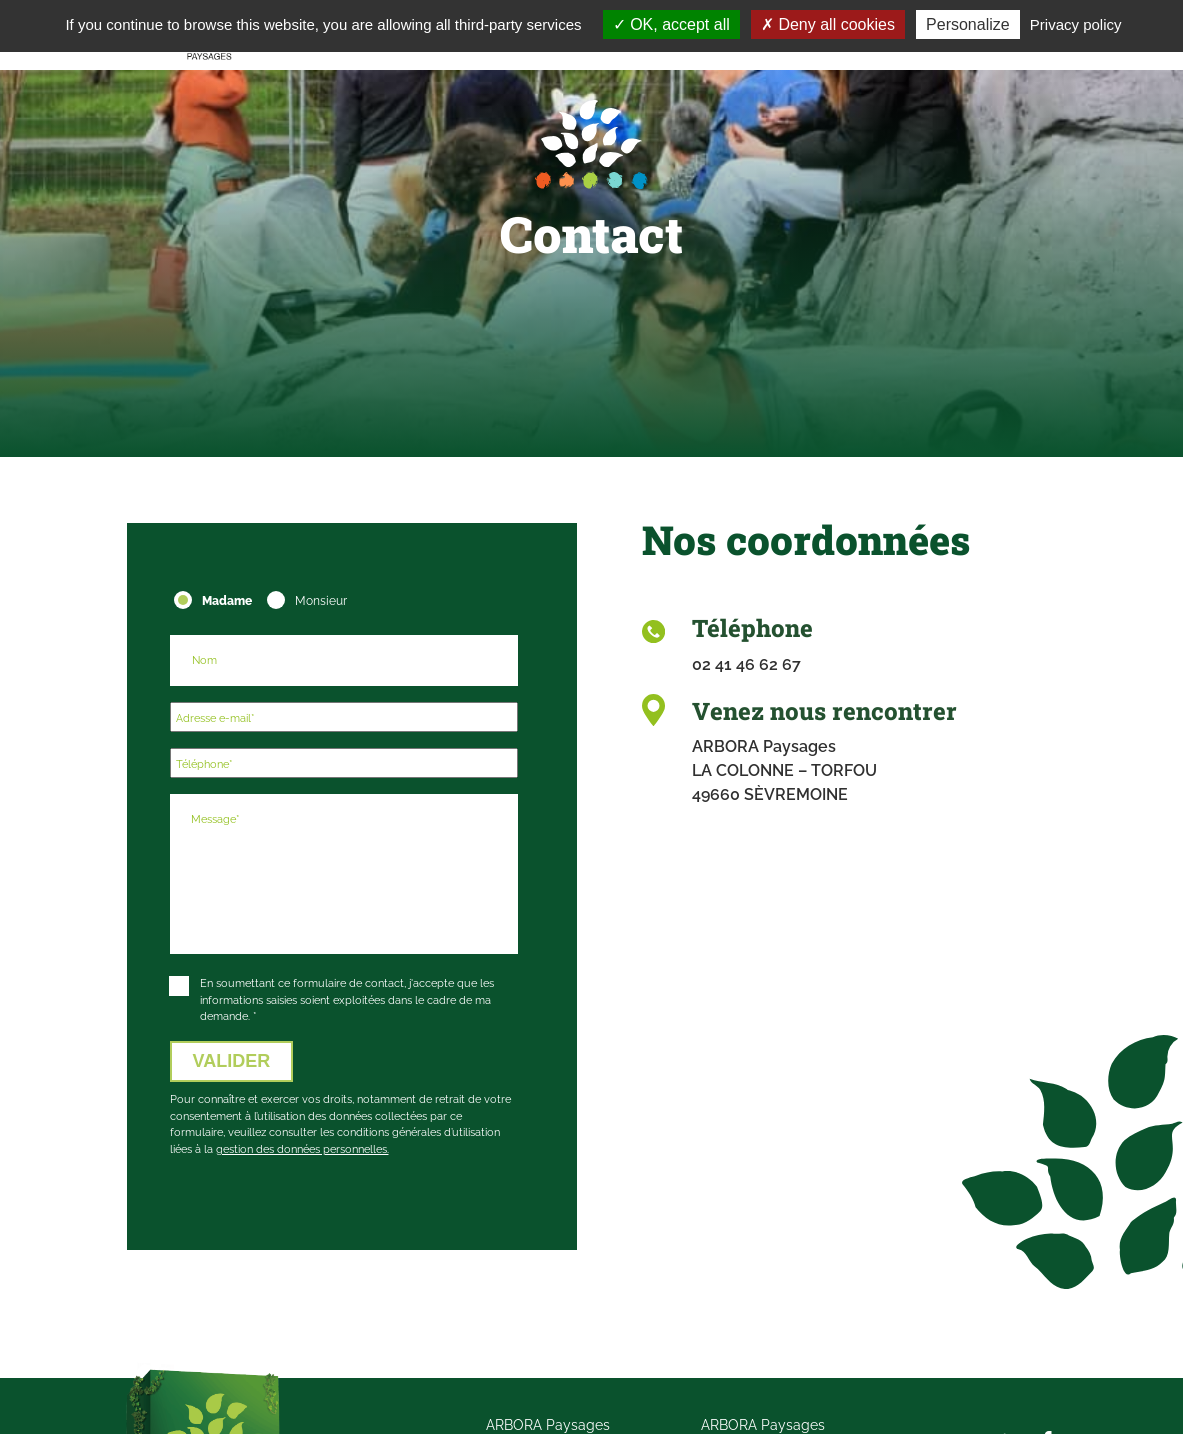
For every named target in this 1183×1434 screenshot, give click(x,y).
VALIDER (232, 1061)
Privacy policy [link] (1076, 24)
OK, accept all (671, 24)
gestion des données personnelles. (302, 1149)
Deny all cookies (828, 24)
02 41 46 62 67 (746, 664)
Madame (225, 600)
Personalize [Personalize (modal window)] (968, 24)
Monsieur (318, 600)
